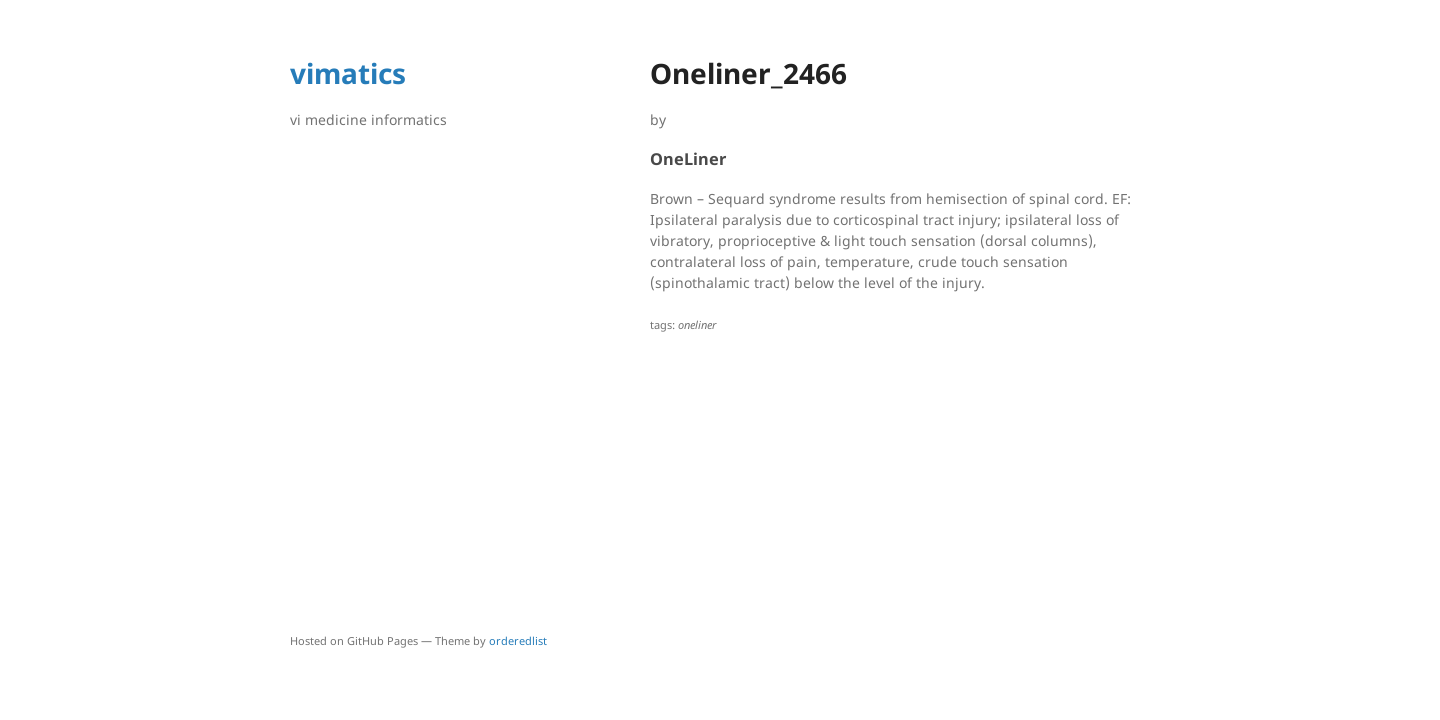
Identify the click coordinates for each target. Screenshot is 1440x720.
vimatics (348, 73)
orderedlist (518, 640)
